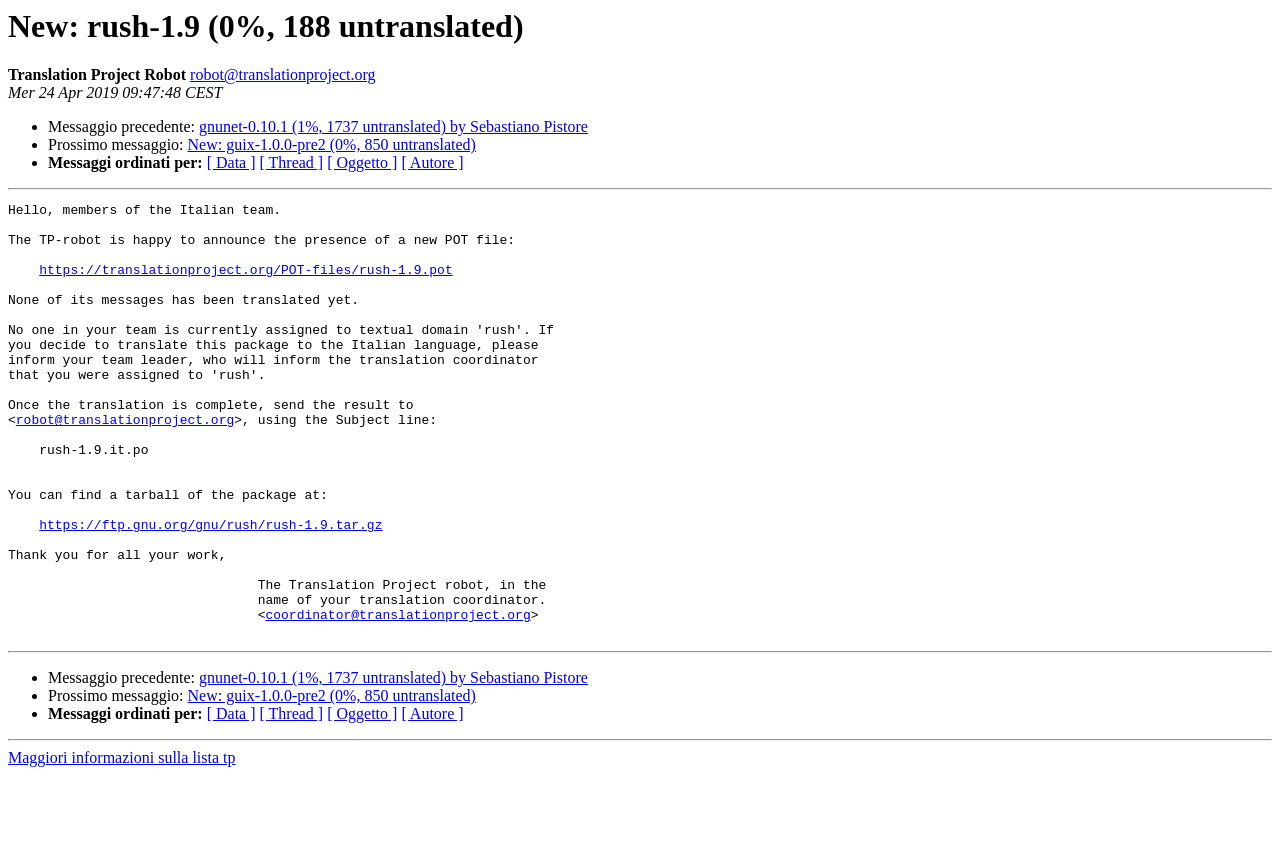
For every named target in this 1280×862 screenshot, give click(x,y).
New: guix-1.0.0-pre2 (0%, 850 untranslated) (332, 144)
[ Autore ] (432, 162)
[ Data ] (231, 162)
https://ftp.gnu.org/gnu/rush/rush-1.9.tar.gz (210, 590)
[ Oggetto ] (362, 162)
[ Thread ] (292, 162)
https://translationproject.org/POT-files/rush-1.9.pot (245, 284)
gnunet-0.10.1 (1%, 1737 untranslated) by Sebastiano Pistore (393, 126)
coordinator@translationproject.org (397, 698)
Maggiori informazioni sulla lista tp (122, 844)
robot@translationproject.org (283, 74)
